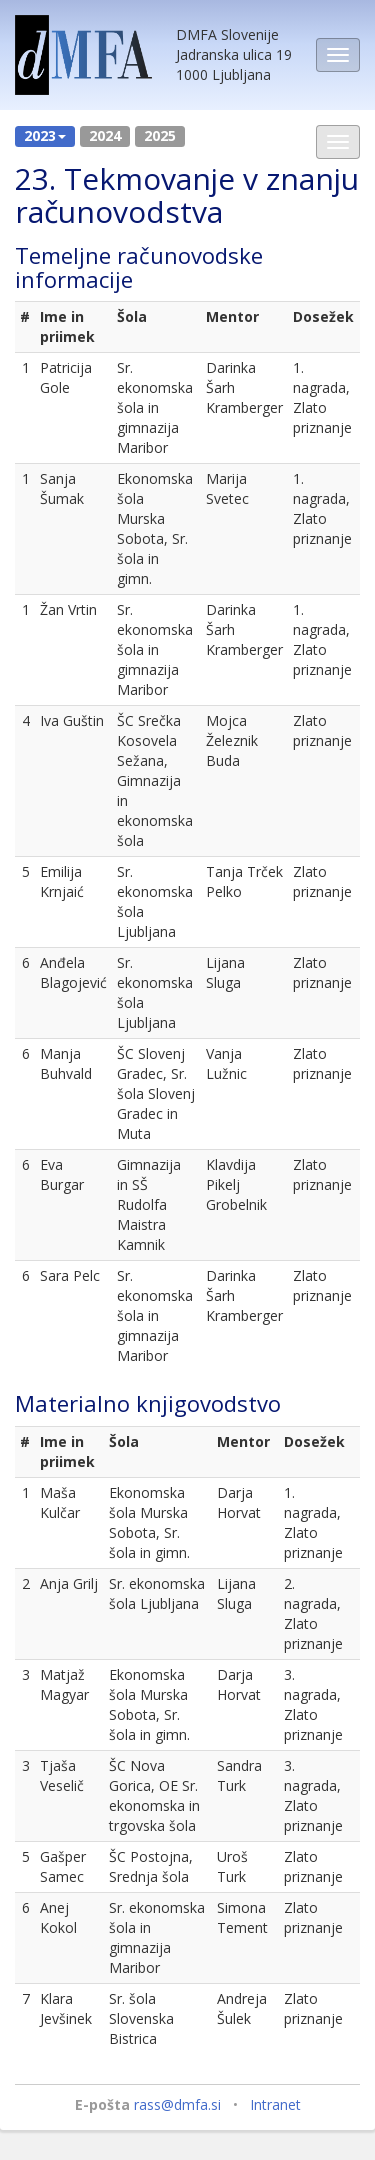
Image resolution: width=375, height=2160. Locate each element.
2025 (160, 135)
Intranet (275, 2104)
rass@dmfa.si (177, 2104)
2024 (105, 135)
